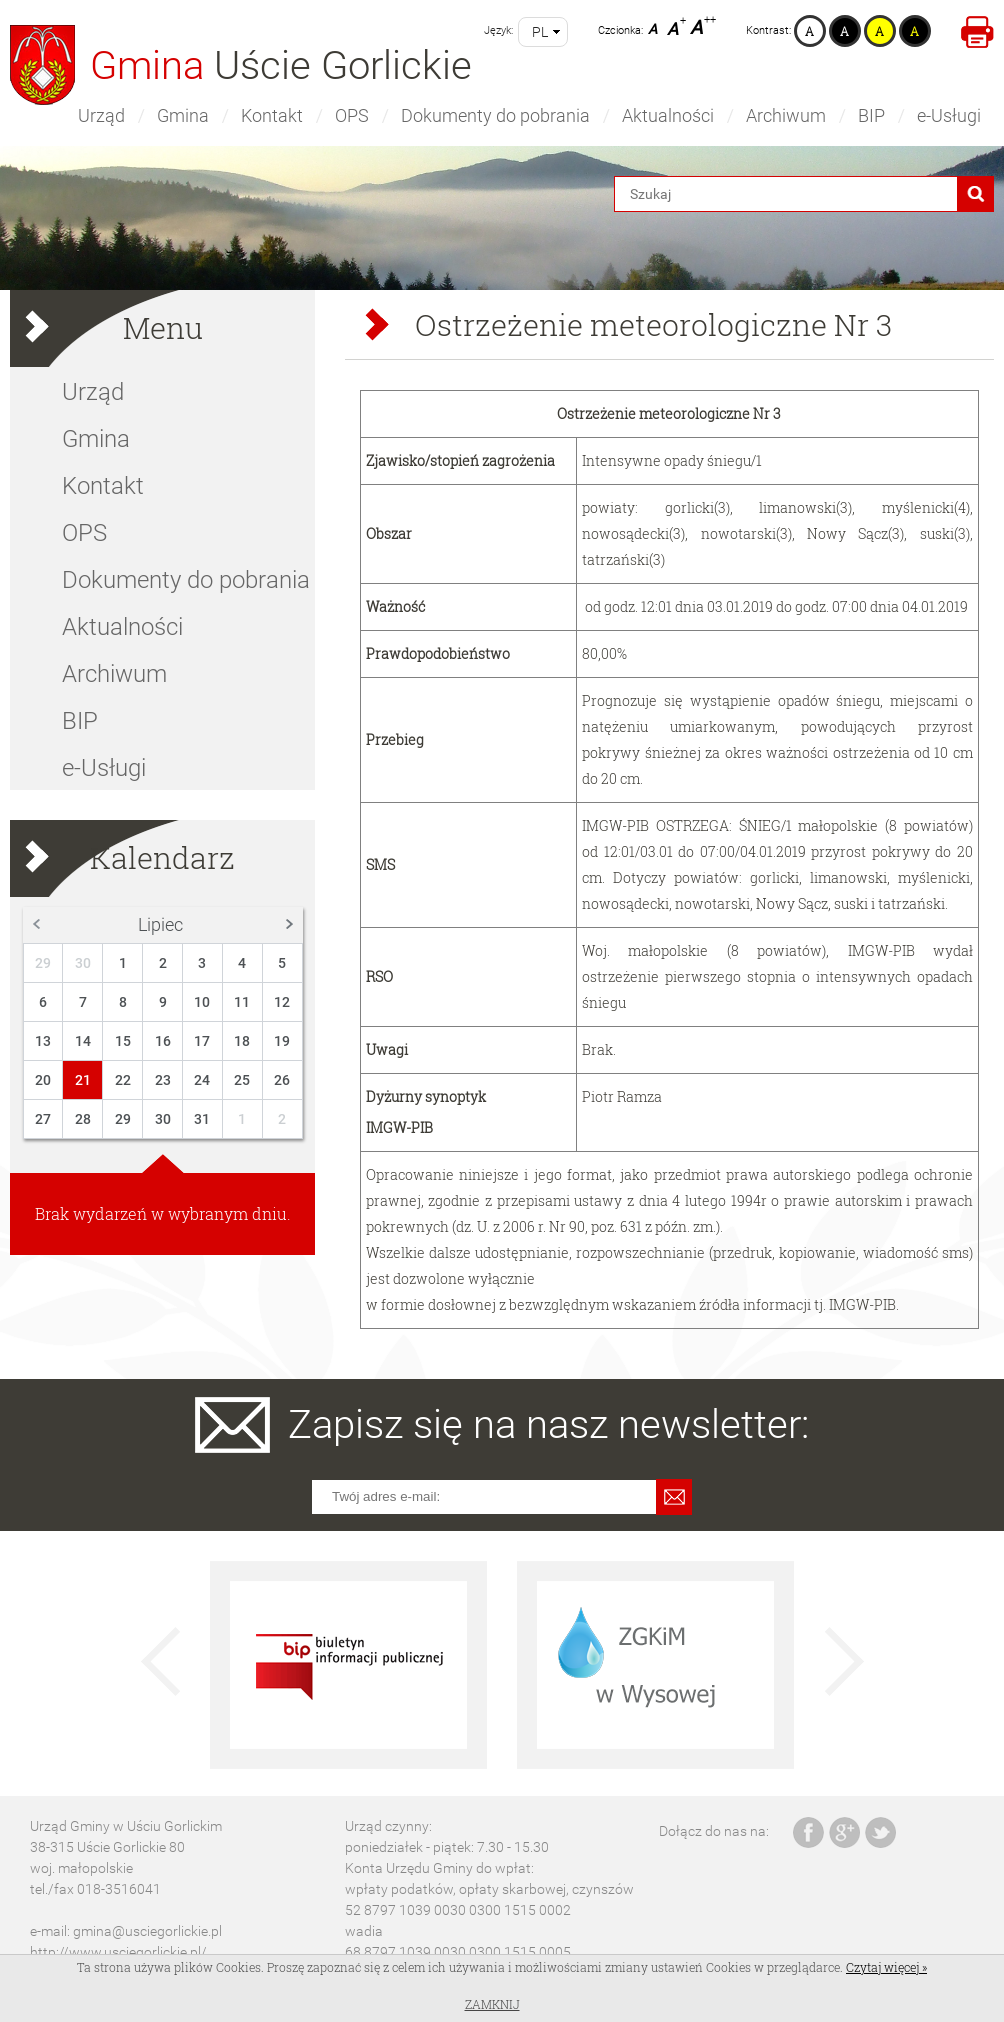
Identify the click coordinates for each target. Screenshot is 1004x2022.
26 (282, 1080)
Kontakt (272, 115)
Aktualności (668, 115)
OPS (352, 115)
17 (202, 1041)
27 (43, 1119)
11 (242, 1002)
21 (83, 1080)
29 (43, 963)
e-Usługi (949, 115)
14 (83, 1041)
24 (202, 1080)
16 (163, 1041)
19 (282, 1041)
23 (163, 1080)
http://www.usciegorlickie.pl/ (118, 1952)
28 (83, 1119)
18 (242, 1041)
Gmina (183, 115)
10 (202, 1002)
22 (123, 1080)
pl (540, 32)
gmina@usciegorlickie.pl (147, 1931)
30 (83, 963)
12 (282, 1002)
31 (202, 1119)
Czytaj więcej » (886, 1967)
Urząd (101, 115)
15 (123, 1041)
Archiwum (786, 115)
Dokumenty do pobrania (495, 115)
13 (43, 1041)
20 (43, 1080)
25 (242, 1080)
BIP (871, 115)
